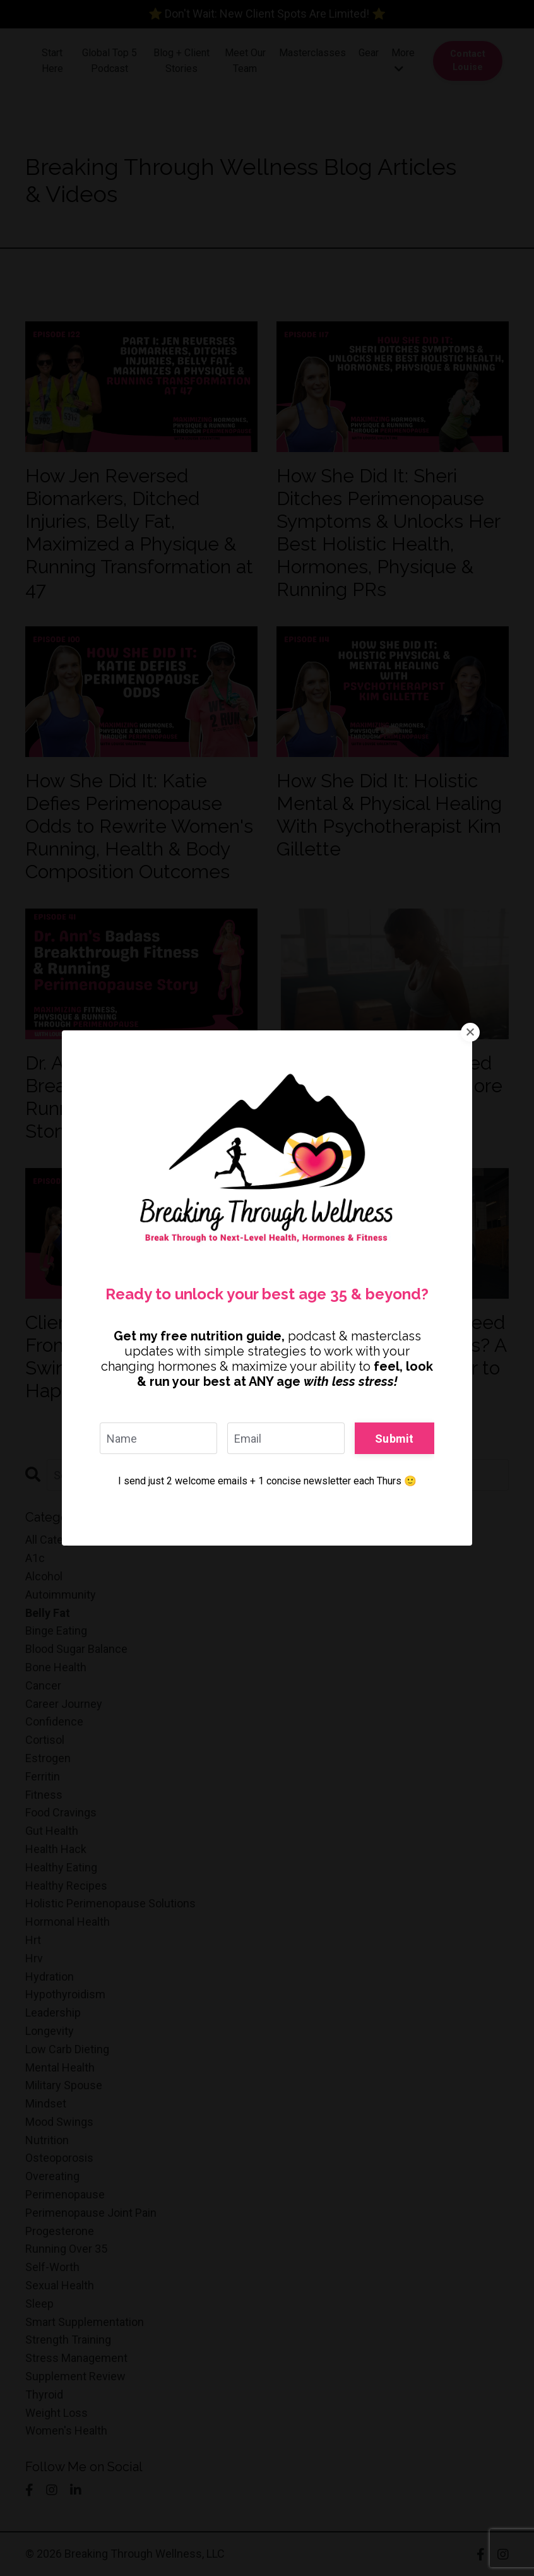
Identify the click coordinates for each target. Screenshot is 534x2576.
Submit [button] (394, 1438)
